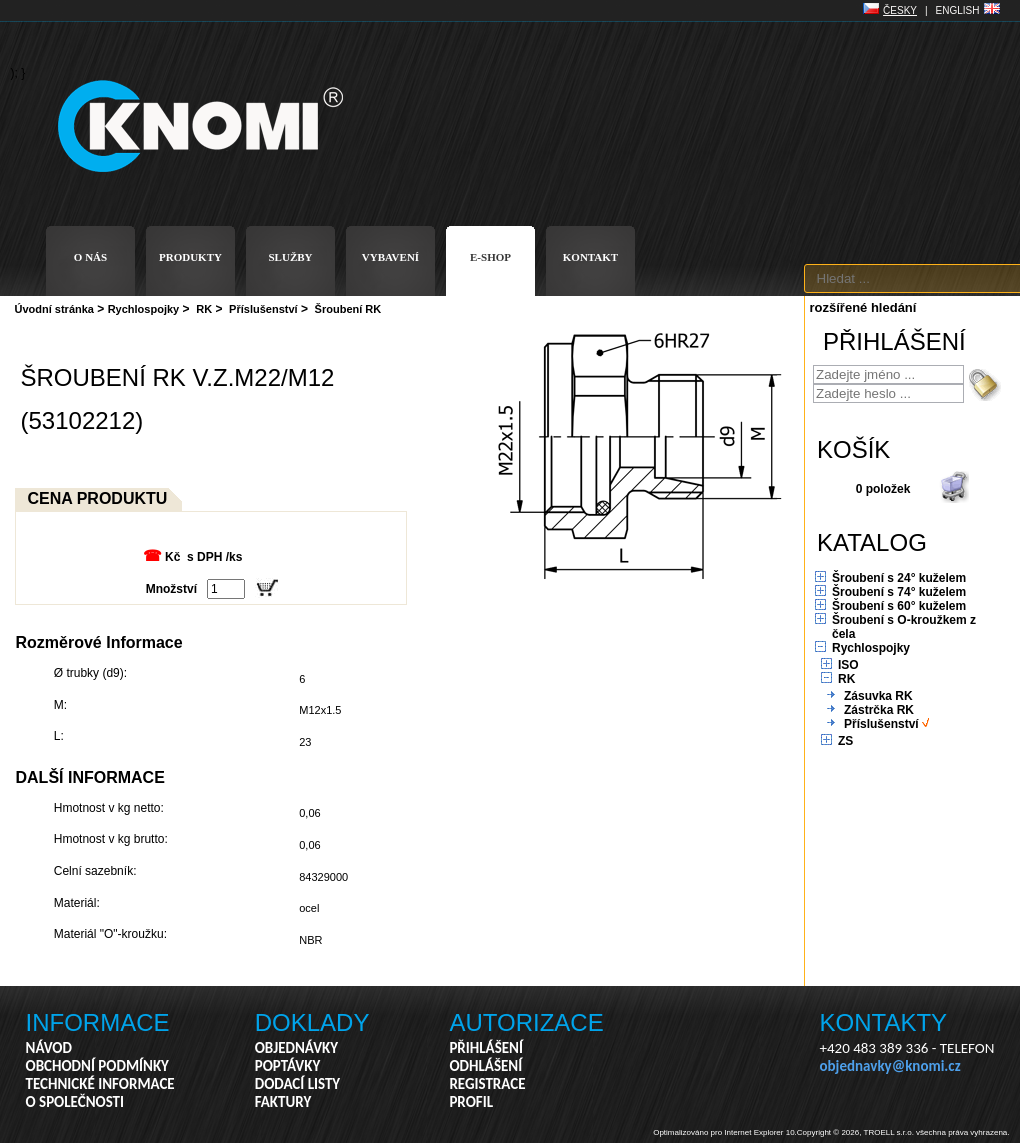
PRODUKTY (190, 257)
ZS (845, 741)
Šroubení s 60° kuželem (899, 606)
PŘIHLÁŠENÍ (486, 1048)
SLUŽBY (290, 257)
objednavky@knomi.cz (890, 1066)
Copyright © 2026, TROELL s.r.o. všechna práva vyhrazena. (903, 1132)
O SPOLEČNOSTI (75, 1102)
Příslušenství (263, 309)
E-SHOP (490, 257)
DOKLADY (312, 1022)
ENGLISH (958, 10)
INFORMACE (98, 1022)
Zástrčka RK (879, 710)
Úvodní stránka (54, 309)
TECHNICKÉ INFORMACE (100, 1084)
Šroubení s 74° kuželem (899, 592)
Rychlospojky (144, 309)
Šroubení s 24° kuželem (899, 578)
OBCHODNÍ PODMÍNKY (97, 1066)
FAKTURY (283, 1102)
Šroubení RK (348, 309)
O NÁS (90, 257)
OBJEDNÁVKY (296, 1048)
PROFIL (471, 1102)
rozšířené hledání (863, 307)
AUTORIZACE (526, 1022)
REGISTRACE (487, 1084)
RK (204, 309)
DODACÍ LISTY (297, 1084)
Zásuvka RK (878, 696)
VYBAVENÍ (390, 257)
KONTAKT (590, 257)
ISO (848, 665)
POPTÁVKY (288, 1066)
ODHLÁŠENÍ (485, 1066)
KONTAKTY (884, 1022)
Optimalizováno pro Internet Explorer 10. (725, 1132)
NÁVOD (49, 1048)
